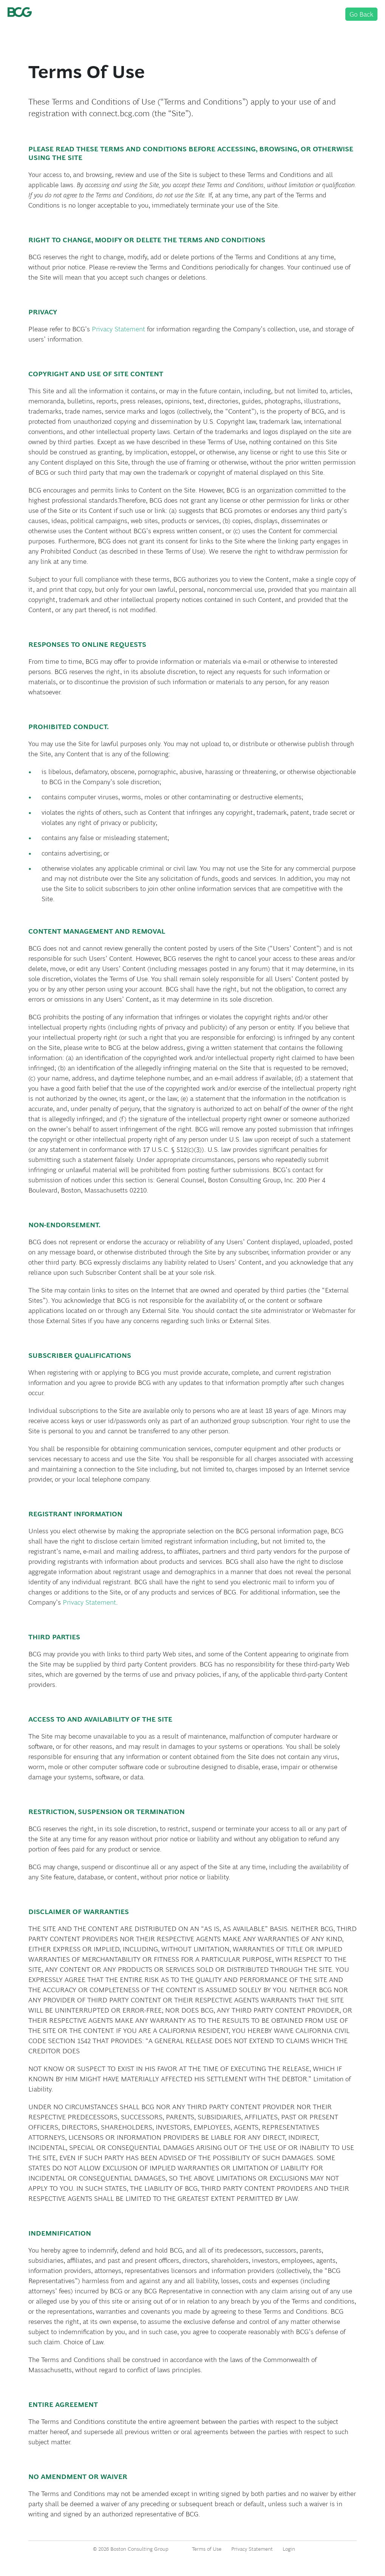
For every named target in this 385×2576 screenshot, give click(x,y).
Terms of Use (206, 2549)
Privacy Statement (118, 329)
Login (289, 2549)
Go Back (361, 14)
